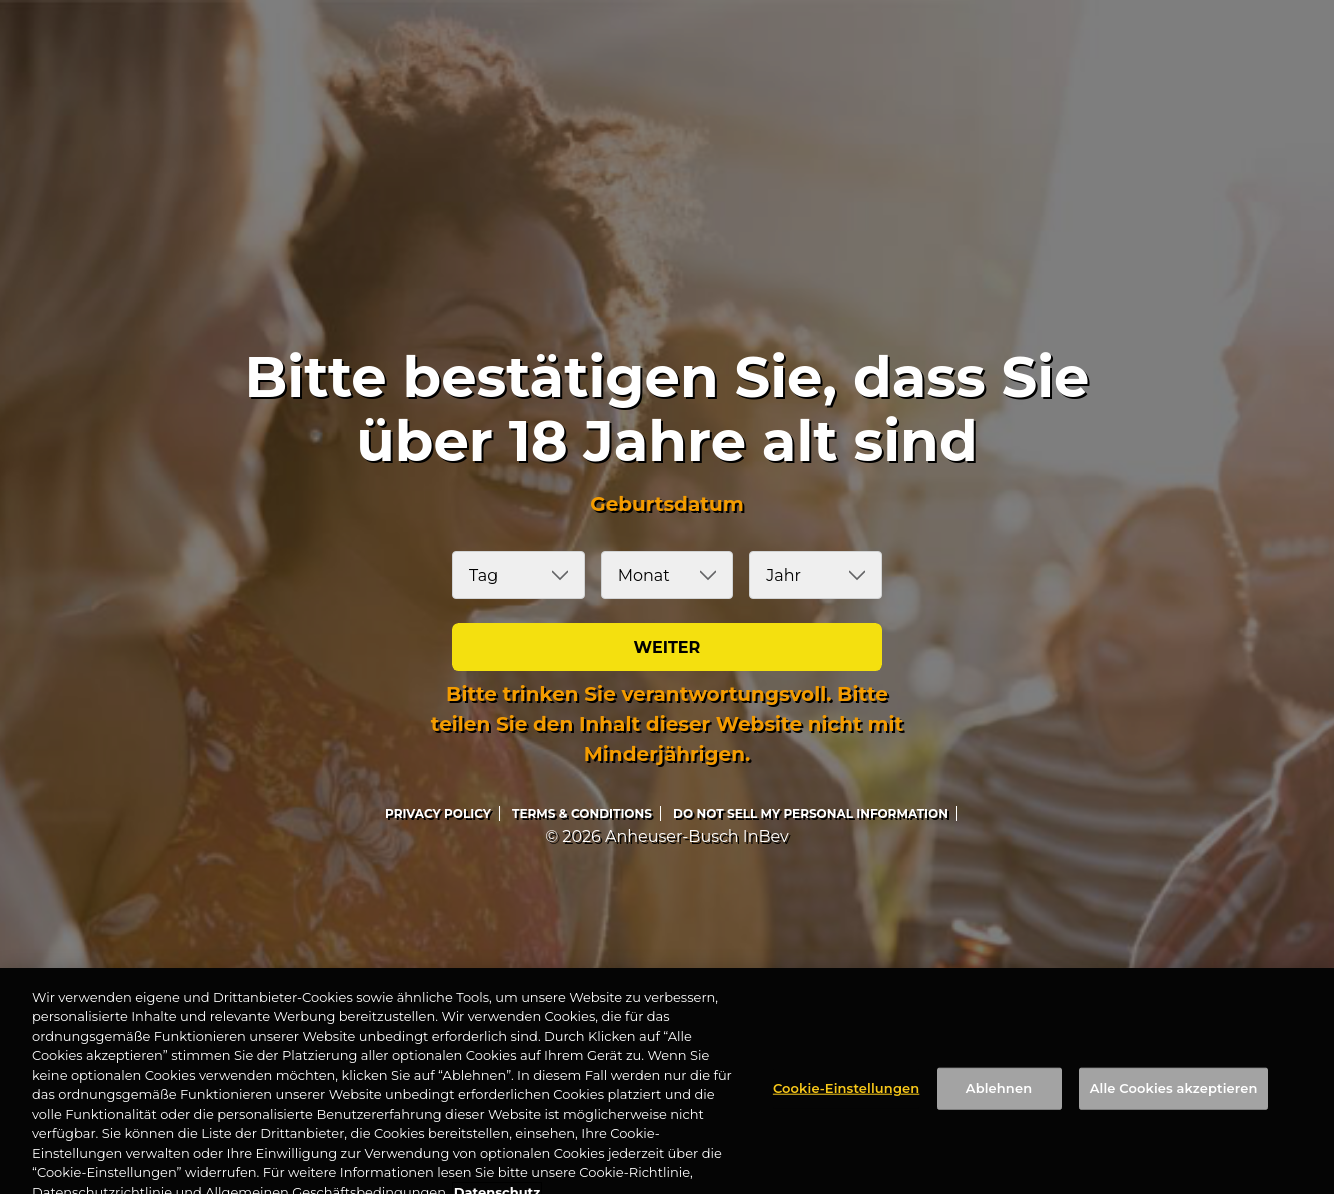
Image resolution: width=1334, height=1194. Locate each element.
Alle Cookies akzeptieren (1174, 1106)
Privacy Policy (438, 813)
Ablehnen (999, 1106)
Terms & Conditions (582, 813)
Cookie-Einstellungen (846, 1106)
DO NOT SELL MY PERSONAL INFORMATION (810, 813)
